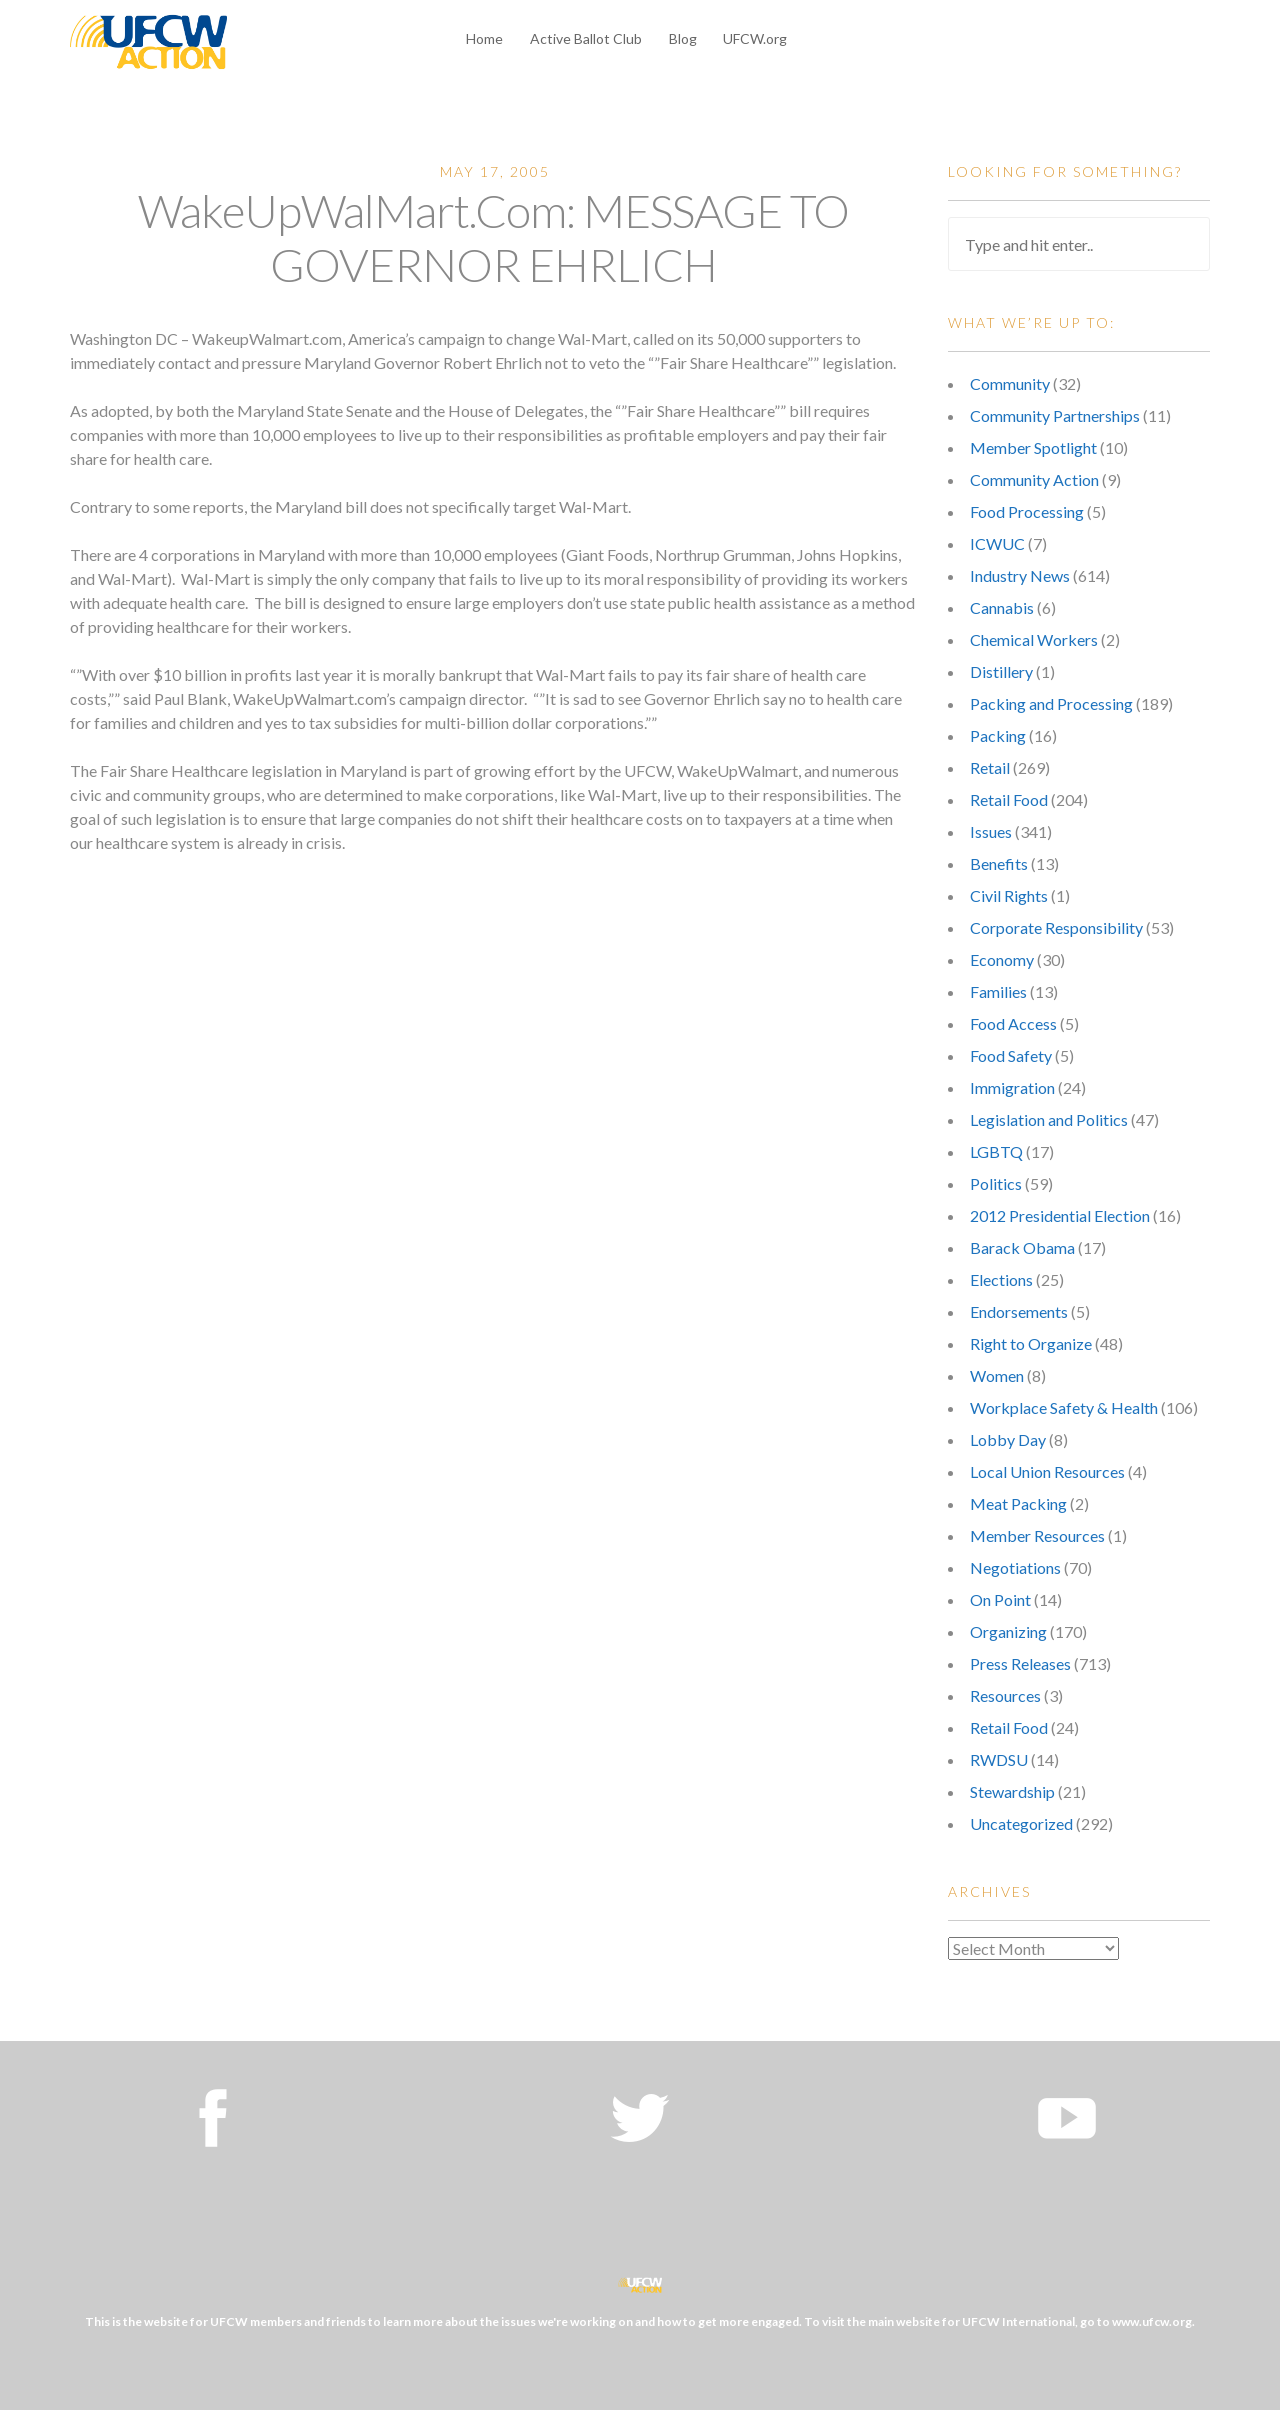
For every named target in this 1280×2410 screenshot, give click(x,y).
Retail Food (1009, 799)
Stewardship (1012, 1791)
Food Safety (1011, 1055)
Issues (991, 831)
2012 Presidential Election (1060, 1215)
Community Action (1034, 479)
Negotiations (1015, 1567)
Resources (1005, 1695)
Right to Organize (1031, 1343)
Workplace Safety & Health (1064, 1407)
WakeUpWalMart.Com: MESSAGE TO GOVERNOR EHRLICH (493, 237)
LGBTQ (996, 1151)
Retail (990, 767)
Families (998, 991)
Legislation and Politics (1049, 1119)
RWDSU (999, 1759)
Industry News (1020, 575)
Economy (1002, 959)
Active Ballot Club (586, 38)
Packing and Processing (1051, 703)
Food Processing (1027, 511)
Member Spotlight (1033, 447)
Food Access (1013, 1023)
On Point (1000, 1599)
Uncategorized (1021, 1823)
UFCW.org (755, 38)
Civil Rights (1009, 895)
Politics (996, 1183)
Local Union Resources (1047, 1471)
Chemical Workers (1034, 639)
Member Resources (1037, 1535)
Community (1010, 383)
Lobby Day (1008, 1439)
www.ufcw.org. (1153, 2321)
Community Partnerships (1055, 415)
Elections (1001, 1279)
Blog (683, 38)
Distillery (1001, 671)
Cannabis (1002, 607)
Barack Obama (1022, 1247)
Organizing (1008, 1631)
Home (484, 38)
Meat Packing (1018, 1503)
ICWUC (997, 543)
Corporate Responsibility (1056, 927)
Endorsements (1019, 1311)
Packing (998, 735)
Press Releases (1020, 1663)
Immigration (1012, 1087)
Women (997, 1375)
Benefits (999, 863)
